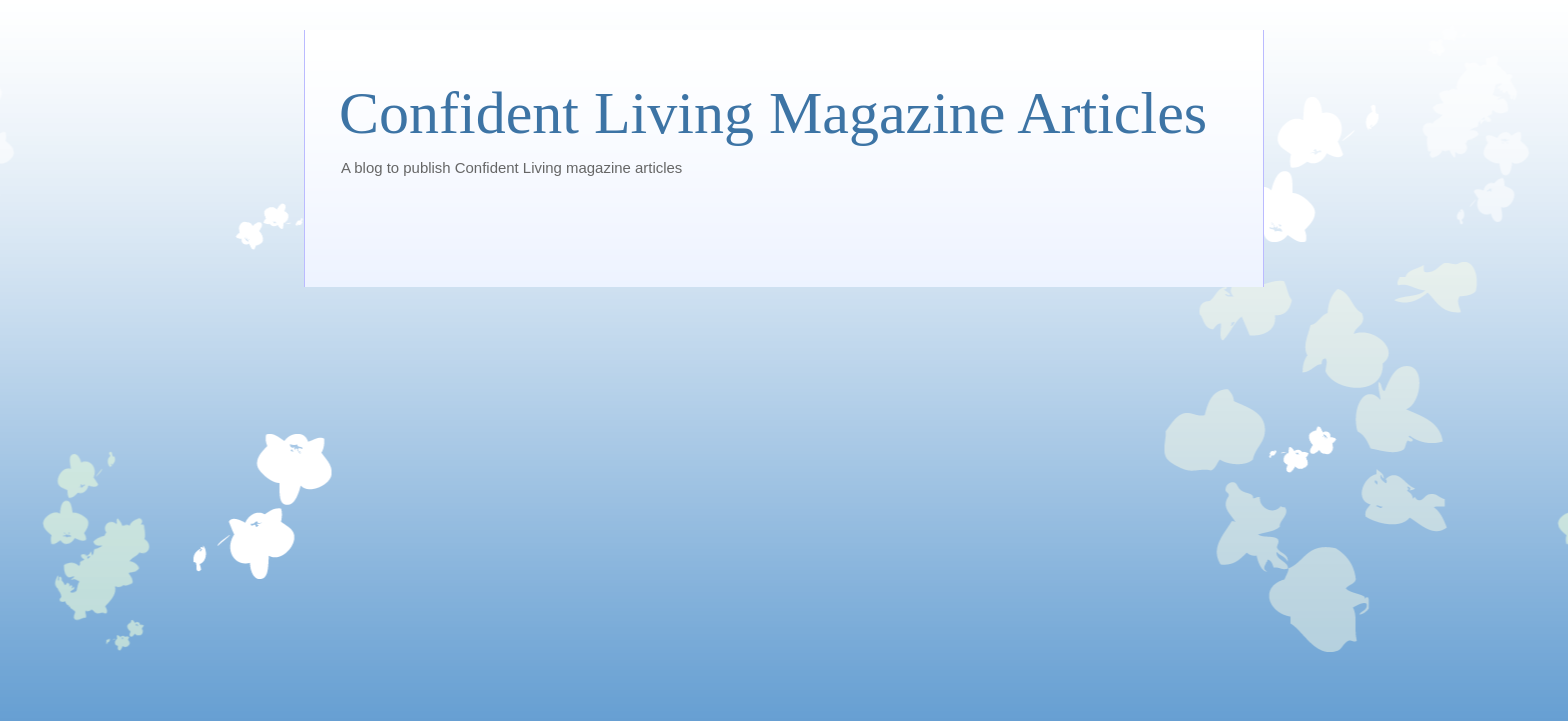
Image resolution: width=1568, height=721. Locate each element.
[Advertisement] (703, 237)
